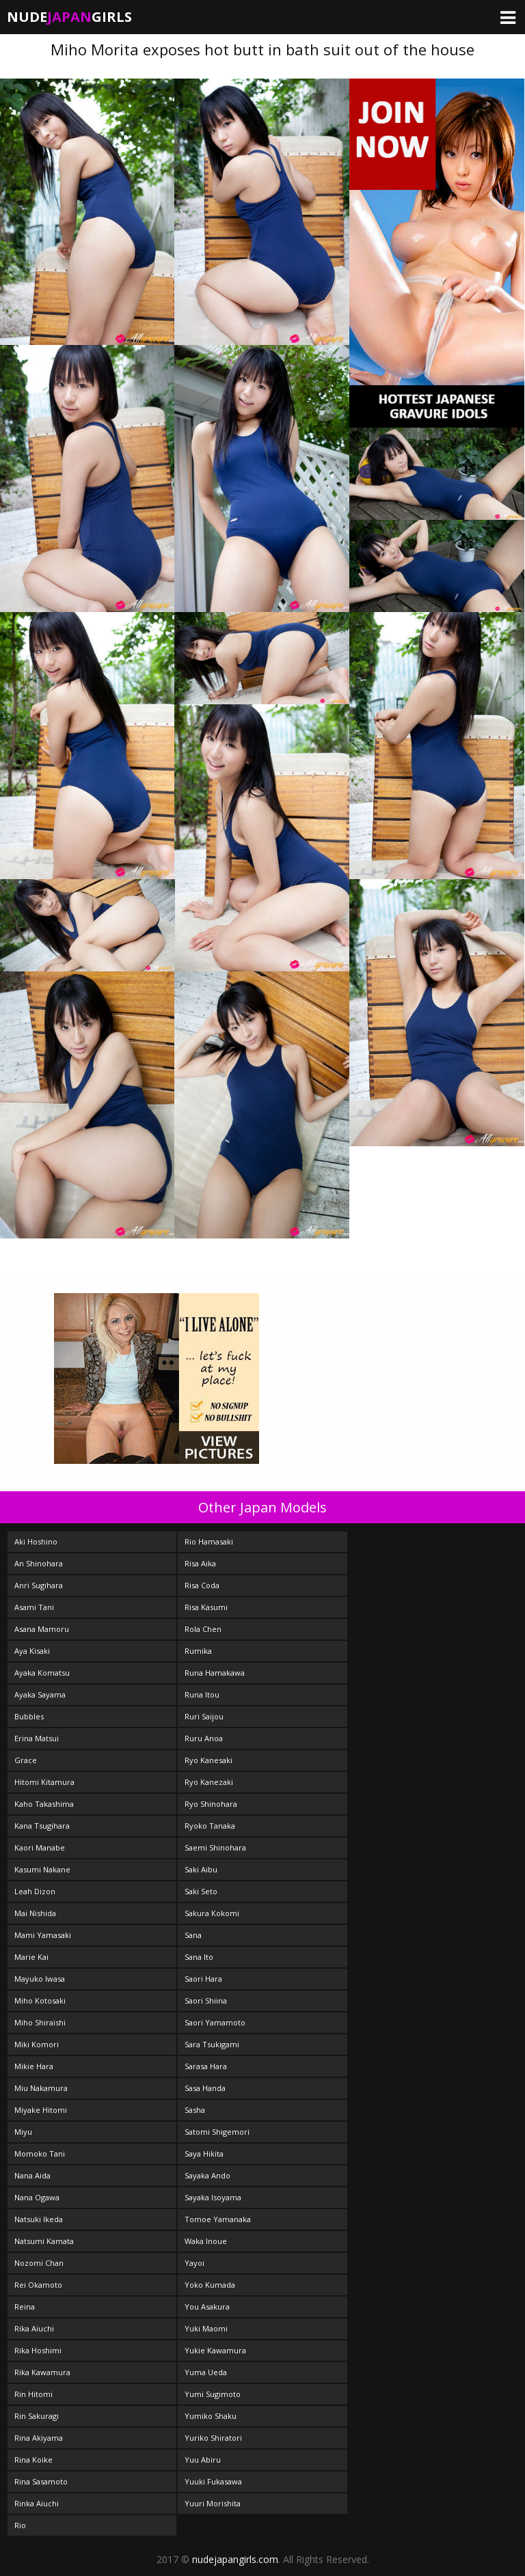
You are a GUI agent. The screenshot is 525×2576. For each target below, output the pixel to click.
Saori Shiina (206, 2000)
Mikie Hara (33, 2066)
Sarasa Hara (206, 2066)
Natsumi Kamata (44, 2241)
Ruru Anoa (204, 1738)
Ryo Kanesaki (208, 1760)
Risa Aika (200, 1563)
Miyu (23, 2132)
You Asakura (207, 2306)
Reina (24, 2306)
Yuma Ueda (206, 2372)
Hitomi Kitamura (44, 1782)
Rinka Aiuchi (36, 2503)
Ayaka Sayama (40, 1694)
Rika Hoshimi (38, 2350)
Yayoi (194, 2263)
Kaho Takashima (44, 1804)
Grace (25, 1760)
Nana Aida (32, 2175)
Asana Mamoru (41, 1629)
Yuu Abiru (203, 2459)
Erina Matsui (36, 1738)
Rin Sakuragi (36, 2416)
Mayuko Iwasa (39, 1978)
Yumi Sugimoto (213, 2394)
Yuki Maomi (206, 2328)
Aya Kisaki (32, 1651)
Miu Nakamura (41, 2088)
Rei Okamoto (38, 2285)
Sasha (195, 2110)
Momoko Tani (39, 2153)
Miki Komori (36, 2044)
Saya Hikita (204, 2153)
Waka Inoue (206, 2241)
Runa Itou (202, 1694)
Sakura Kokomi (212, 1913)
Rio (20, 2525)
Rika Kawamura (42, 2372)
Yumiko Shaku (211, 2416)
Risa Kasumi (206, 1607)
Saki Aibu (201, 1869)
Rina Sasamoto (41, 2481)
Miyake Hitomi (40, 2110)
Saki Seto (201, 1891)
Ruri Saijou (204, 1716)
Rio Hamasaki (209, 1541)
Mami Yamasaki (42, 1935)
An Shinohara (38, 1563)
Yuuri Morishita (213, 2503)
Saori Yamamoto (215, 2022)
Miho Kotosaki (40, 2000)
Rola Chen (203, 1629)
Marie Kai (31, 1957)
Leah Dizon (34, 1891)
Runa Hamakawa (215, 1672)
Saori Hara (203, 1978)
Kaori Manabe (39, 1847)
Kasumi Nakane (42, 1869)
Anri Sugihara (38, 1585)
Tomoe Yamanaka (218, 2219)
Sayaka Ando (207, 2175)
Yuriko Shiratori (213, 2438)
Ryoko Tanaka (210, 1825)
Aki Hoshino (35, 1541)
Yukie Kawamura (215, 2350)
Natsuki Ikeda (38, 2219)
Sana (193, 1935)
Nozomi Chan (39, 2263)
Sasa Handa (205, 2088)
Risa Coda (202, 1585)
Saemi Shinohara (215, 1847)
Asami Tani (34, 1607)
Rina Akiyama (38, 2438)
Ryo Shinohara (211, 1804)
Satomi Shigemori (217, 2132)
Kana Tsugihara (42, 1825)
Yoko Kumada (210, 2285)
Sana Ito (199, 1957)
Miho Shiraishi (40, 2022)
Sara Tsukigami (212, 2044)
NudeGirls (69, 17)
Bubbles (29, 1716)
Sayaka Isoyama (213, 2197)
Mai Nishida (35, 1913)
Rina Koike (33, 2459)
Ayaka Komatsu (42, 1672)
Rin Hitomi (33, 2394)
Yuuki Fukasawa (213, 2481)
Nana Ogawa (36, 2197)
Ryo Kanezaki (209, 1782)
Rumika (198, 1651)
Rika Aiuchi (34, 2328)
